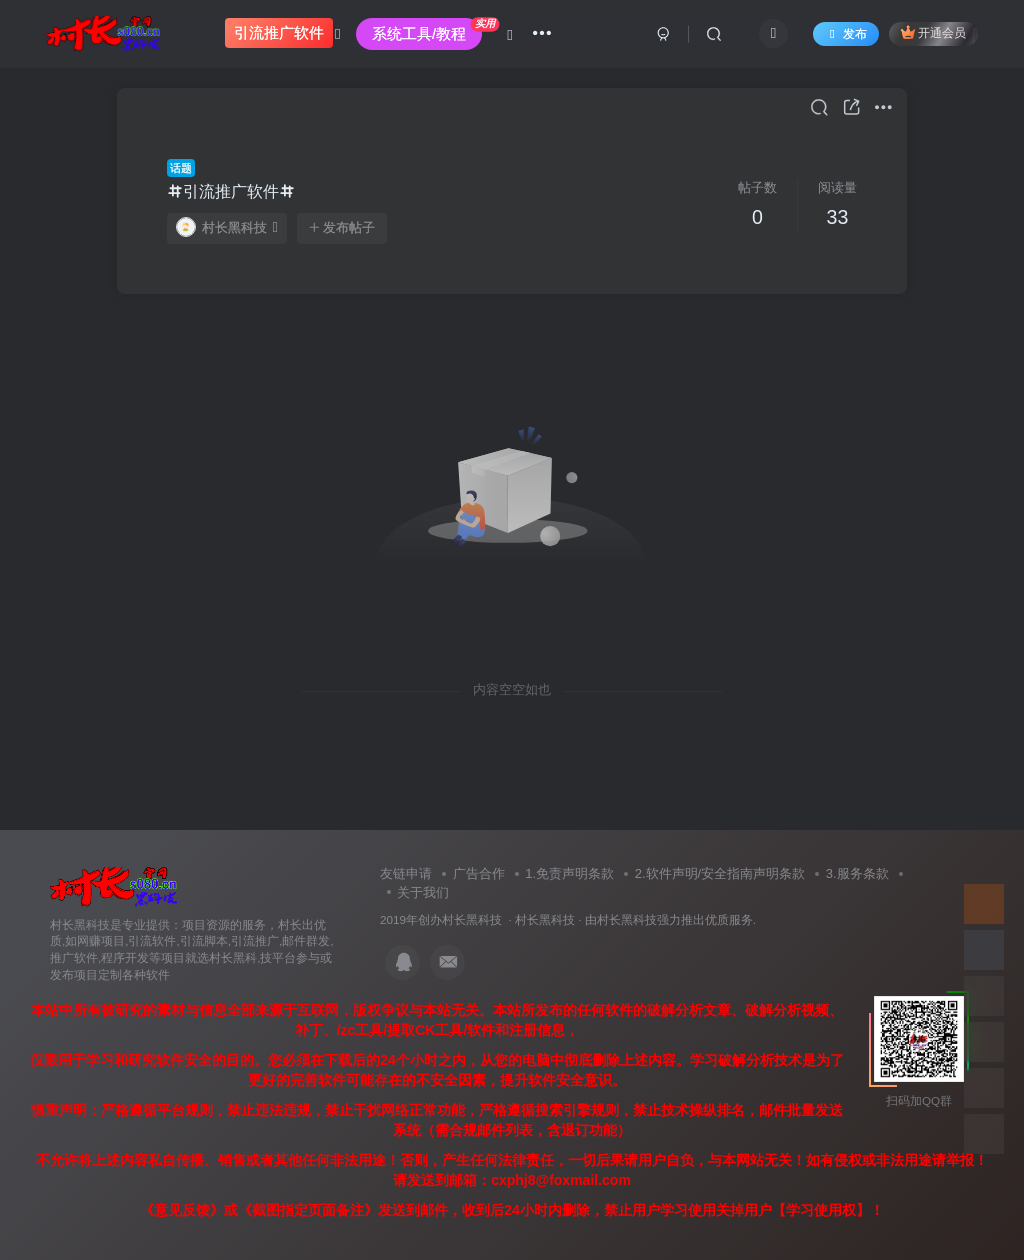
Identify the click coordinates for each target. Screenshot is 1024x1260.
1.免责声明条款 (569, 873)
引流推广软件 (231, 191)
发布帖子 (342, 228)
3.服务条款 (857, 873)
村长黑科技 (227, 227)
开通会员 (933, 32)
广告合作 (479, 873)
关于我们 (423, 892)
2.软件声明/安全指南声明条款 (720, 873)
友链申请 (406, 873)
